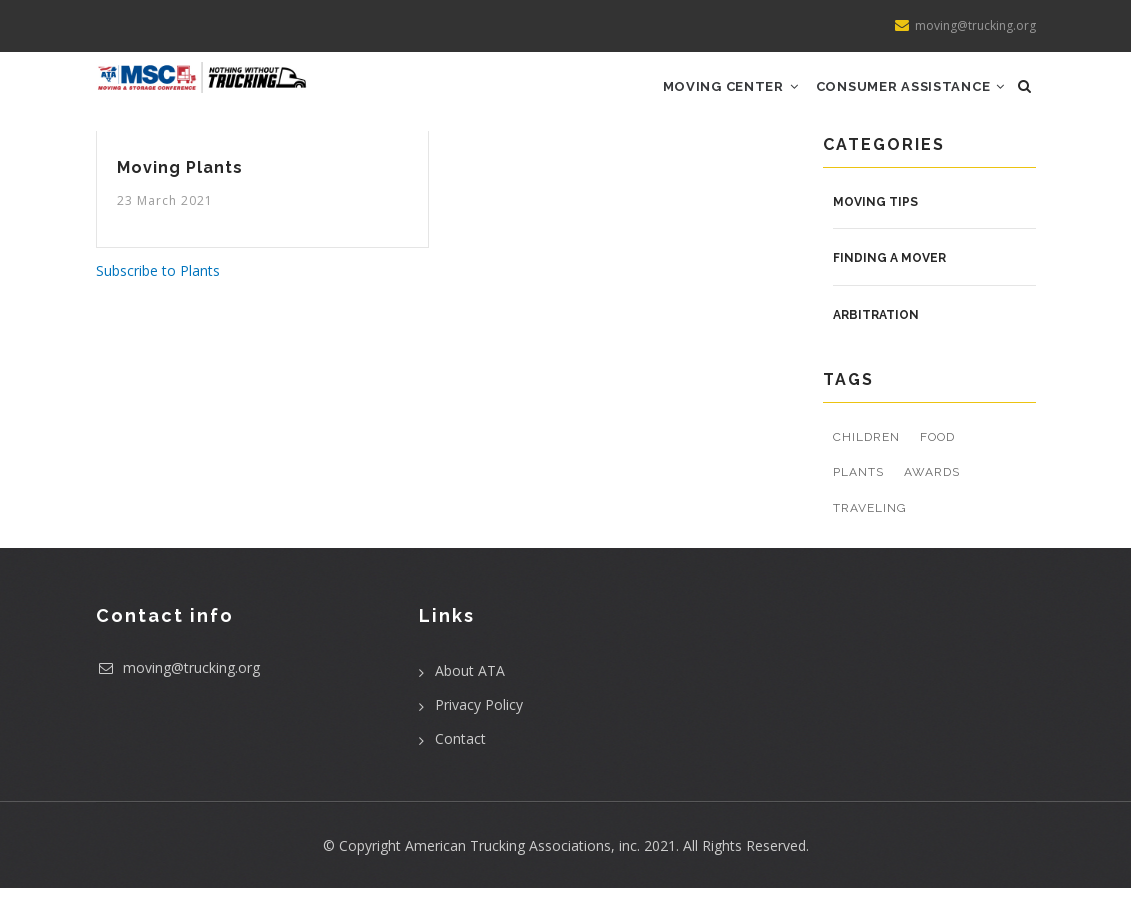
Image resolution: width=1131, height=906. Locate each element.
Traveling (870, 526)
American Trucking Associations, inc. (522, 863)
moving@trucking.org (178, 685)
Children (866, 455)
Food (937, 455)
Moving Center (713, 95)
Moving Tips (875, 219)
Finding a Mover (889, 276)
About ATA (470, 688)
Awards (932, 490)
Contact (460, 756)
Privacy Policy (479, 722)
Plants (858, 490)
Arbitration (876, 333)
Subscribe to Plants (158, 288)
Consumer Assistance (904, 95)
